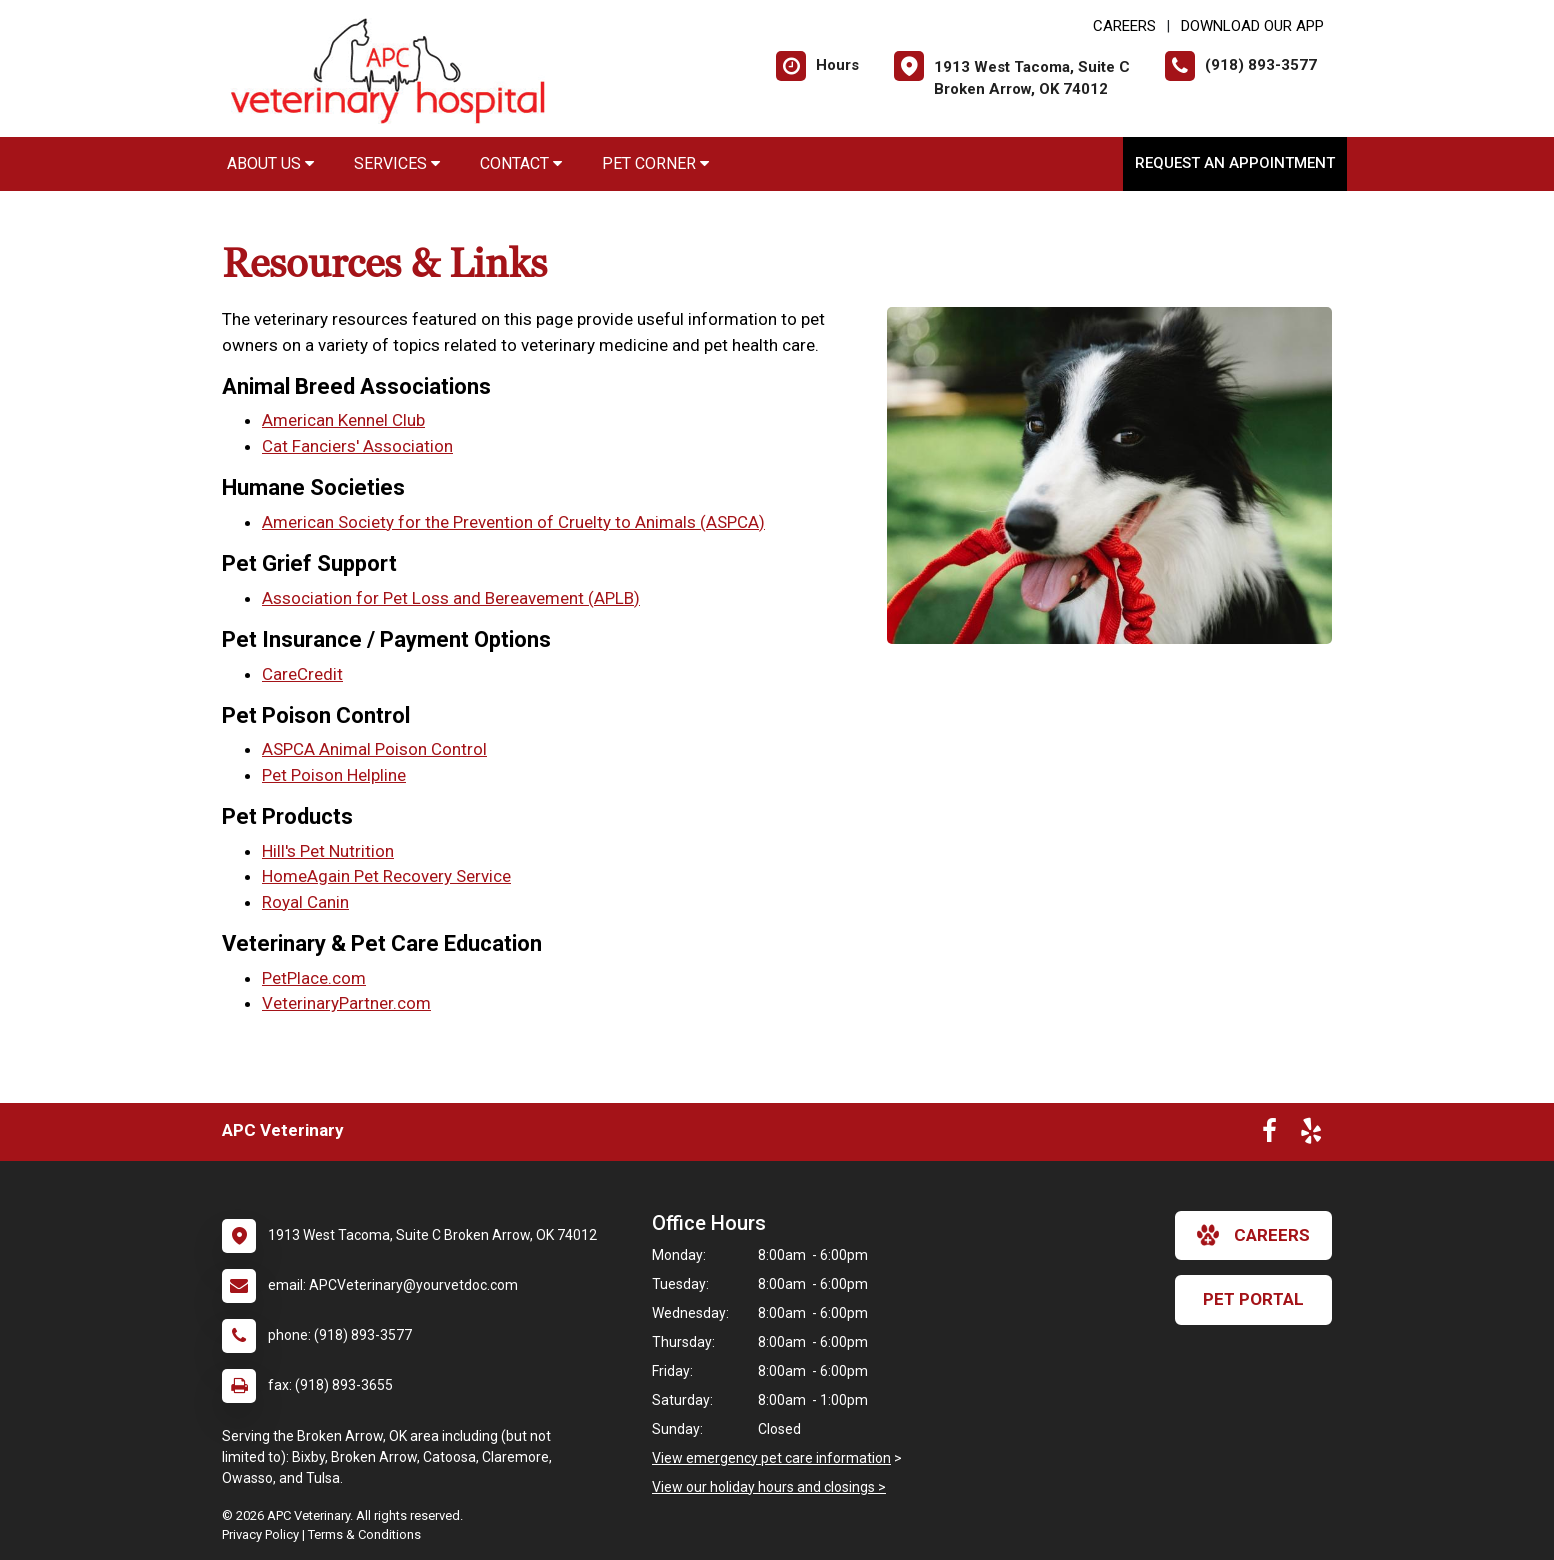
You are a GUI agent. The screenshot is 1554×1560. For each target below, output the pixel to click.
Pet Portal (1253, 1299)
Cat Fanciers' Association (357, 446)
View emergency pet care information (771, 1458)
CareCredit (302, 674)
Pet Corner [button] (655, 163)
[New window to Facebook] (1269, 1135)
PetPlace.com (314, 978)
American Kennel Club (343, 420)
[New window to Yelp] (1311, 1135)
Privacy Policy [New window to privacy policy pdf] (260, 1534)
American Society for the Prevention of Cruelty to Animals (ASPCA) (513, 522)
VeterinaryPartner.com (346, 1003)
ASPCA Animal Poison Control (374, 749)
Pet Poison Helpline (334, 775)
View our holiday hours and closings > (769, 1487)
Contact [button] (521, 163)
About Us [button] (270, 163)
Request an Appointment (1235, 163)
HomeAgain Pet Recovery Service (386, 876)
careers (1253, 1235)
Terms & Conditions (364, 1534)
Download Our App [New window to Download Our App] (1252, 26)
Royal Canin (305, 902)
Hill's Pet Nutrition (328, 851)
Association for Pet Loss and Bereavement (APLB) (451, 598)
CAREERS (1124, 26)
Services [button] (397, 163)
